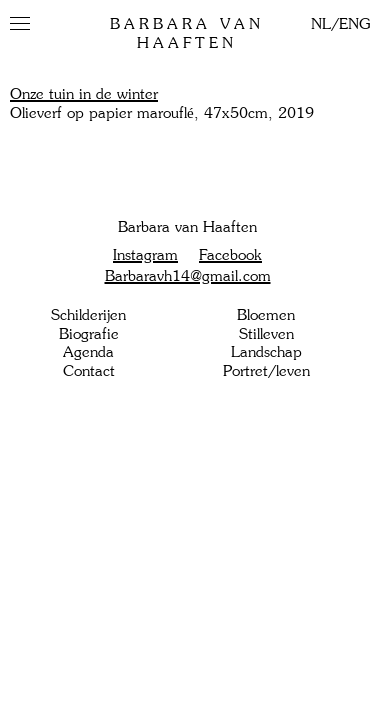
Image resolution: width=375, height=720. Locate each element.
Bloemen (266, 315)
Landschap (266, 352)
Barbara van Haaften (187, 33)
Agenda (88, 352)
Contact (89, 371)
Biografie (89, 334)
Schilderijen (88, 315)
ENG (354, 24)
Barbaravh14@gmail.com (188, 276)
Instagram (145, 255)
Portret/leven (266, 371)
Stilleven (266, 334)
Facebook (230, 255)
